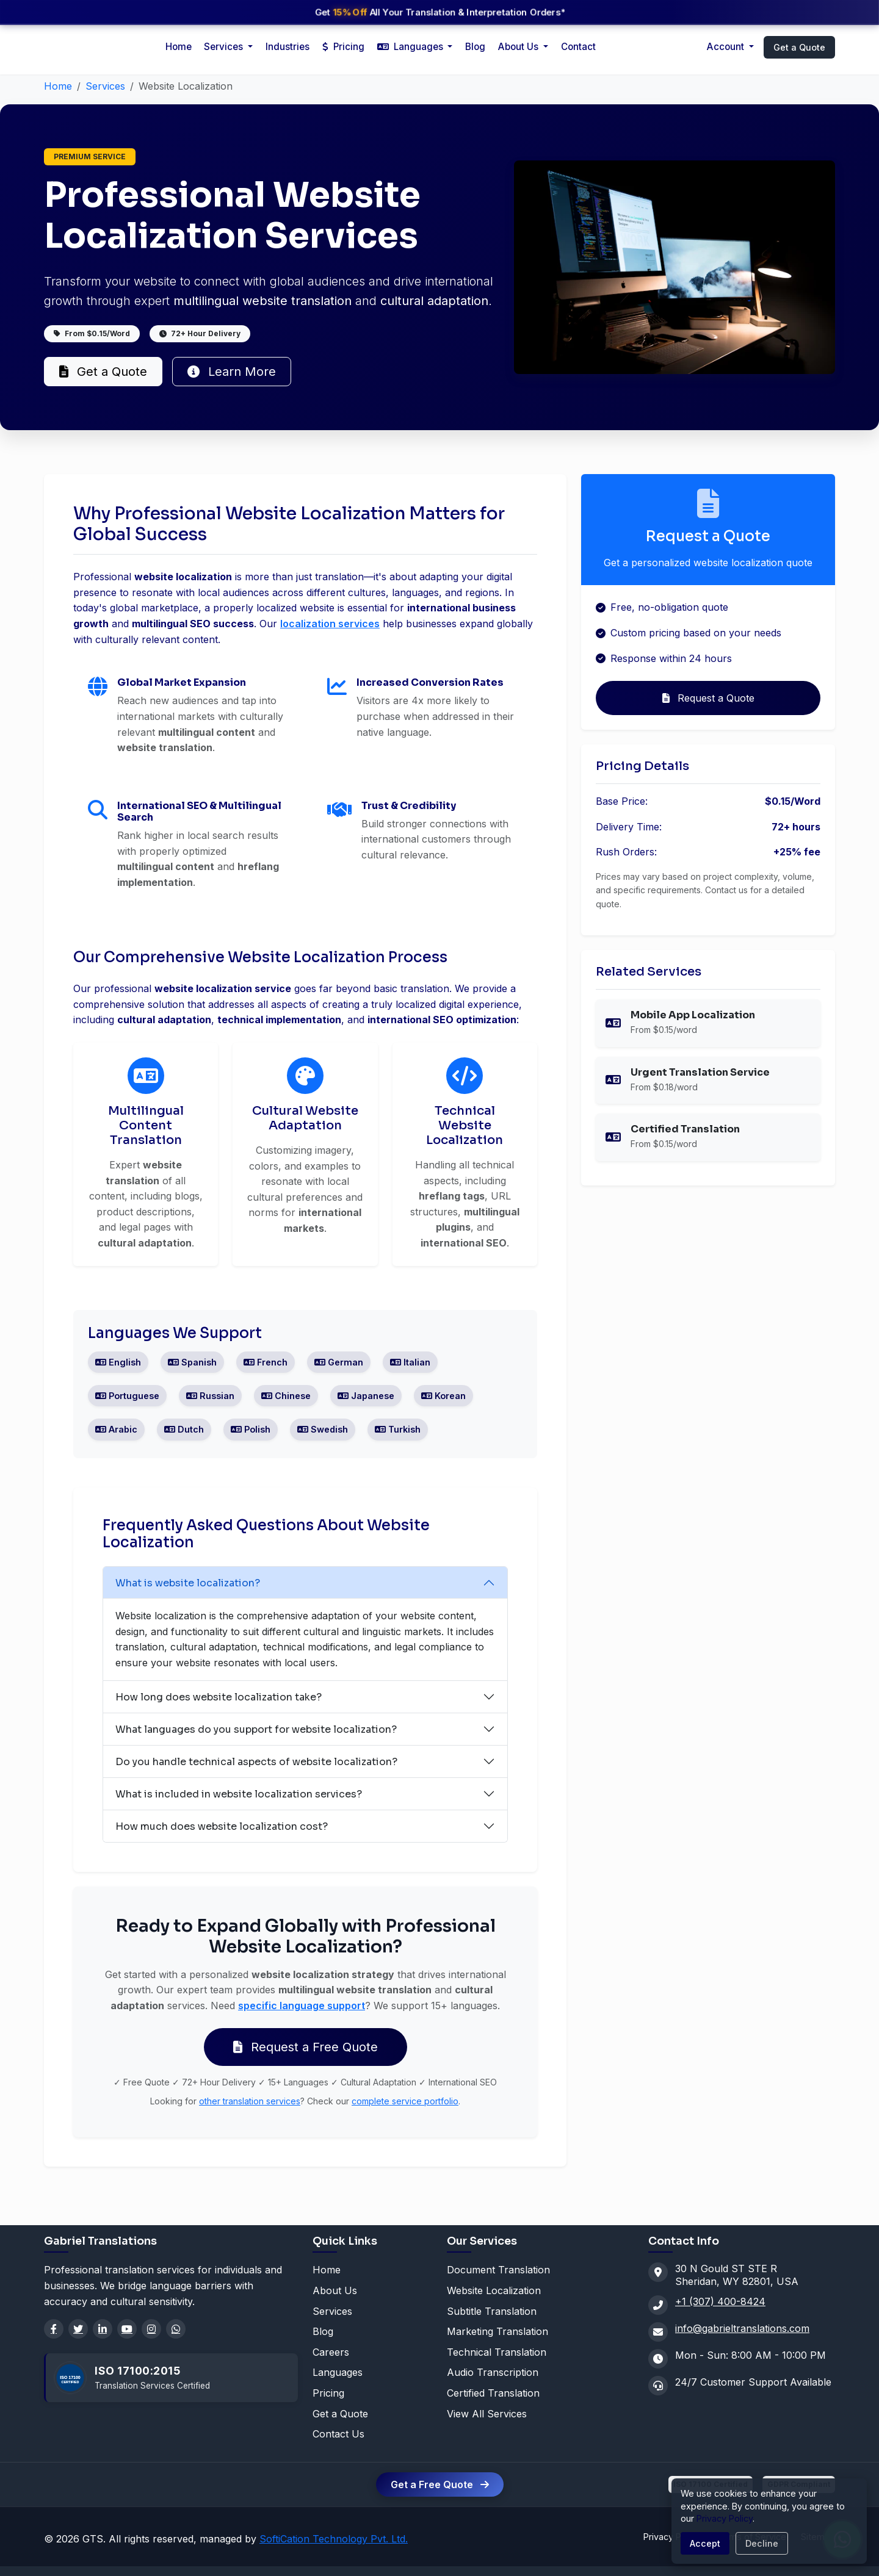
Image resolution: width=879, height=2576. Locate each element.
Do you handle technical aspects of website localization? (256, 1761)
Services (105, 86)
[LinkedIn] (102, 2329)
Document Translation (498, 2270)
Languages (338, 2372)
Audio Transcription (492, 2372)
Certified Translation (493, 2393)
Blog (475, 46)
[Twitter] (78, 2329)
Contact (578, 46)
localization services (330, 623)
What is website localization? (187, 1583)
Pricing (343, 46)
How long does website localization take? (218, 1697)
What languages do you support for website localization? (256, 1729)
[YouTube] (127, 2329)
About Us (519, 46)
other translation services (249, 2101)
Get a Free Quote (440, 2484)
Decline (761, 2543)
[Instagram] (151, 2329)
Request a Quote (708, 698)
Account (727, 46)
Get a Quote (799, 47)
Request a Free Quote (305, 2047)
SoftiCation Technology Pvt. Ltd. (333, 2539)
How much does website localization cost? (221, 1826)
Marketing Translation (497, 2331)
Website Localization (494, 2290)
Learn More (231, 371)
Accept (705, 2543)
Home (178, 46)
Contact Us (338, 2434)
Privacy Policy (724, 2518)
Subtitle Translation (492, 2311)
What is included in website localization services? (238, 1794)
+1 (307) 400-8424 (720, 2301)
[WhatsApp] (176, 2329)
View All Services (487, 2414)
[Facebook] (53, 2329)
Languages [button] (411, 46)
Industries (287, 46)
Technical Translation (496, 2352)
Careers (331, 2352)
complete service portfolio (405, 2101)
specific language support (301, 2005)
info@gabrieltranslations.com (742, 2328)
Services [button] (224, 46)
